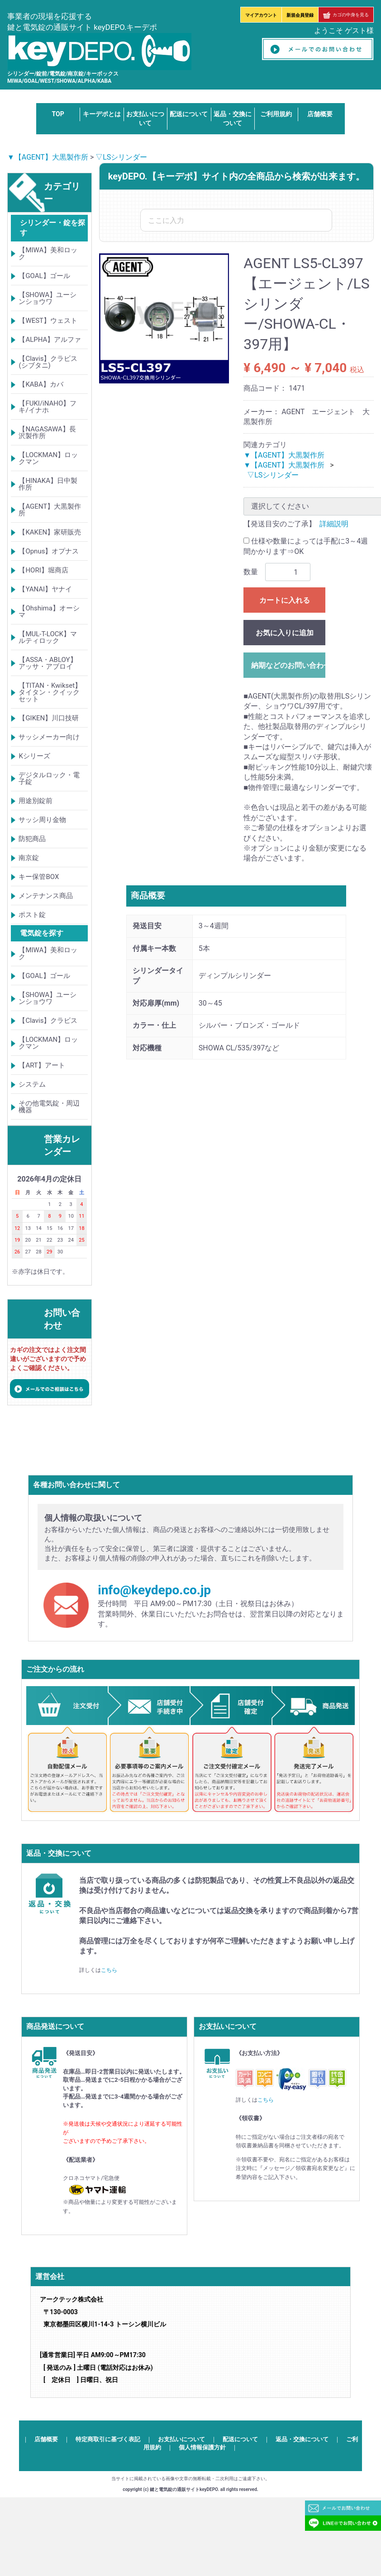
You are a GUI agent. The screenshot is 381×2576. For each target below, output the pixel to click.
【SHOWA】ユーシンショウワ (47, 298)
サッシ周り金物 (42, 820)
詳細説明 (333, 524)
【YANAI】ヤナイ (45, 589)
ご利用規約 (276, 114)
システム (32, 1084)
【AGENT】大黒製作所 (50, 509)
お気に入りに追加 (285, 633)
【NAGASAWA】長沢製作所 (47, 432)
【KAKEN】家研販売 (50, 532)
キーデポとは (102, 114)
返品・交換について (302, 2439)
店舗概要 (320, 114)
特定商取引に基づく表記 (108, 2439)
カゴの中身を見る (346, 14)
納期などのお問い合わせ (288, 665)
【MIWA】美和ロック (48, 253)
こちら (109, 1970)
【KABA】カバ (41, 384)
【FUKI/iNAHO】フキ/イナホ (47, 406)
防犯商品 (32, 839)
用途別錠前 (35, 801)
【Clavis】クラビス (48, 1020)
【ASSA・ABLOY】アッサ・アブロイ (47, 663)
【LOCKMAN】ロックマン (48, 458)
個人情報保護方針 (202, 2447)
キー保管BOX (39, 877)
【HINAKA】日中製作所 (48, 484)
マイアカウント (261, 15)
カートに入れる (284, 600)
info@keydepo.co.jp (154, 1590)
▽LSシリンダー (121, 157)
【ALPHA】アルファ (50, 340)
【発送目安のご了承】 (279, 524)
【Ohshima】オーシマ (49, 611)
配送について (189, 114)
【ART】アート (42, 1065)
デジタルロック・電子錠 (49, 778)
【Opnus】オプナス (49, 551)
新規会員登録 (300, 15)
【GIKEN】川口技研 (49, 718)
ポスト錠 (32, 915)
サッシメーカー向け (49, 737)
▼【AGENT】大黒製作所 (47, 157)
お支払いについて (181, 2439)
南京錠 (29, 858)
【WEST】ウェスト (48, 321)
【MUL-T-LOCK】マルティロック (48, 637)
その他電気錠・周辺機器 (49, 1106)
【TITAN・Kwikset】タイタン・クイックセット (50, 692)
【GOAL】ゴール (44, 276)
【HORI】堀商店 (43, 570)
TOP (58, 114)
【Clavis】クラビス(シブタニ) (48, 361)
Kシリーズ (34, 756)
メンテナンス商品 (46, 896)
